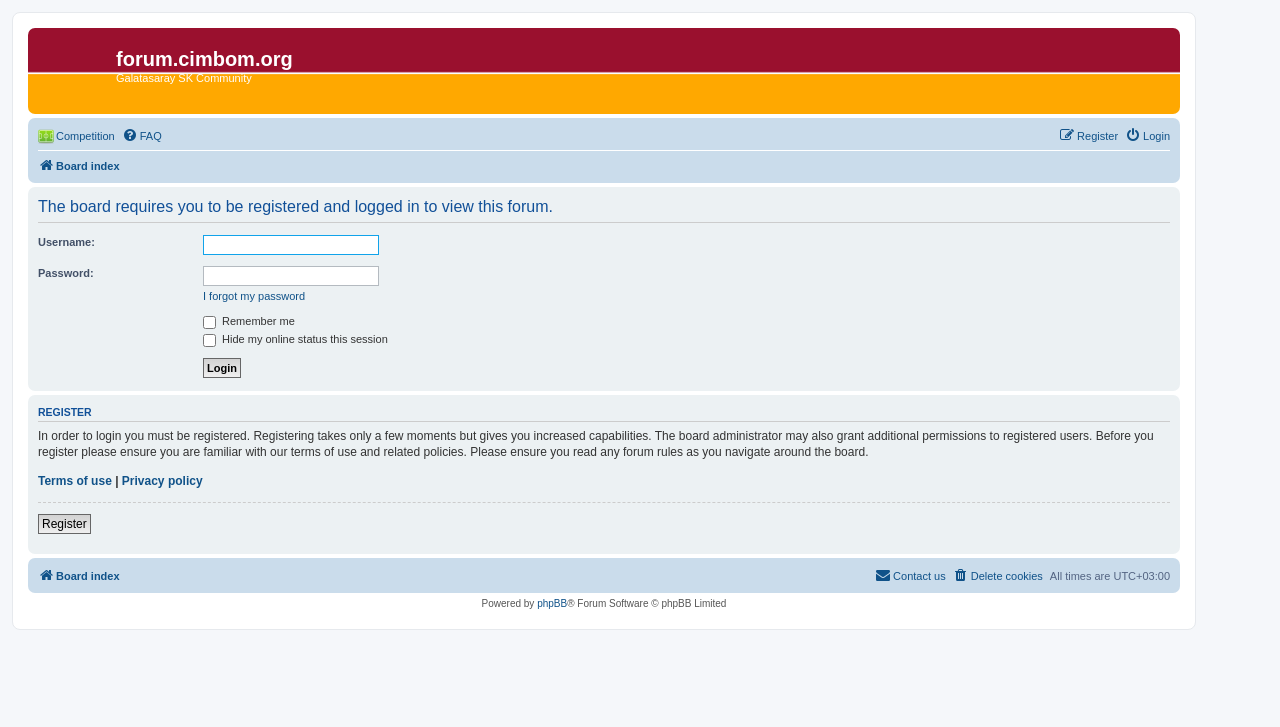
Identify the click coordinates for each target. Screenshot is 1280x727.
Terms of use (75, 481)
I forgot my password (254, 296)
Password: (66, 273)
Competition (85, 136)
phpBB (552, 603)
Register (64, 524)
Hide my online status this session (295, 339)
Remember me (249, 321)
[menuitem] (142, 136)
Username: (66, 242)
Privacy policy (162, 481)
